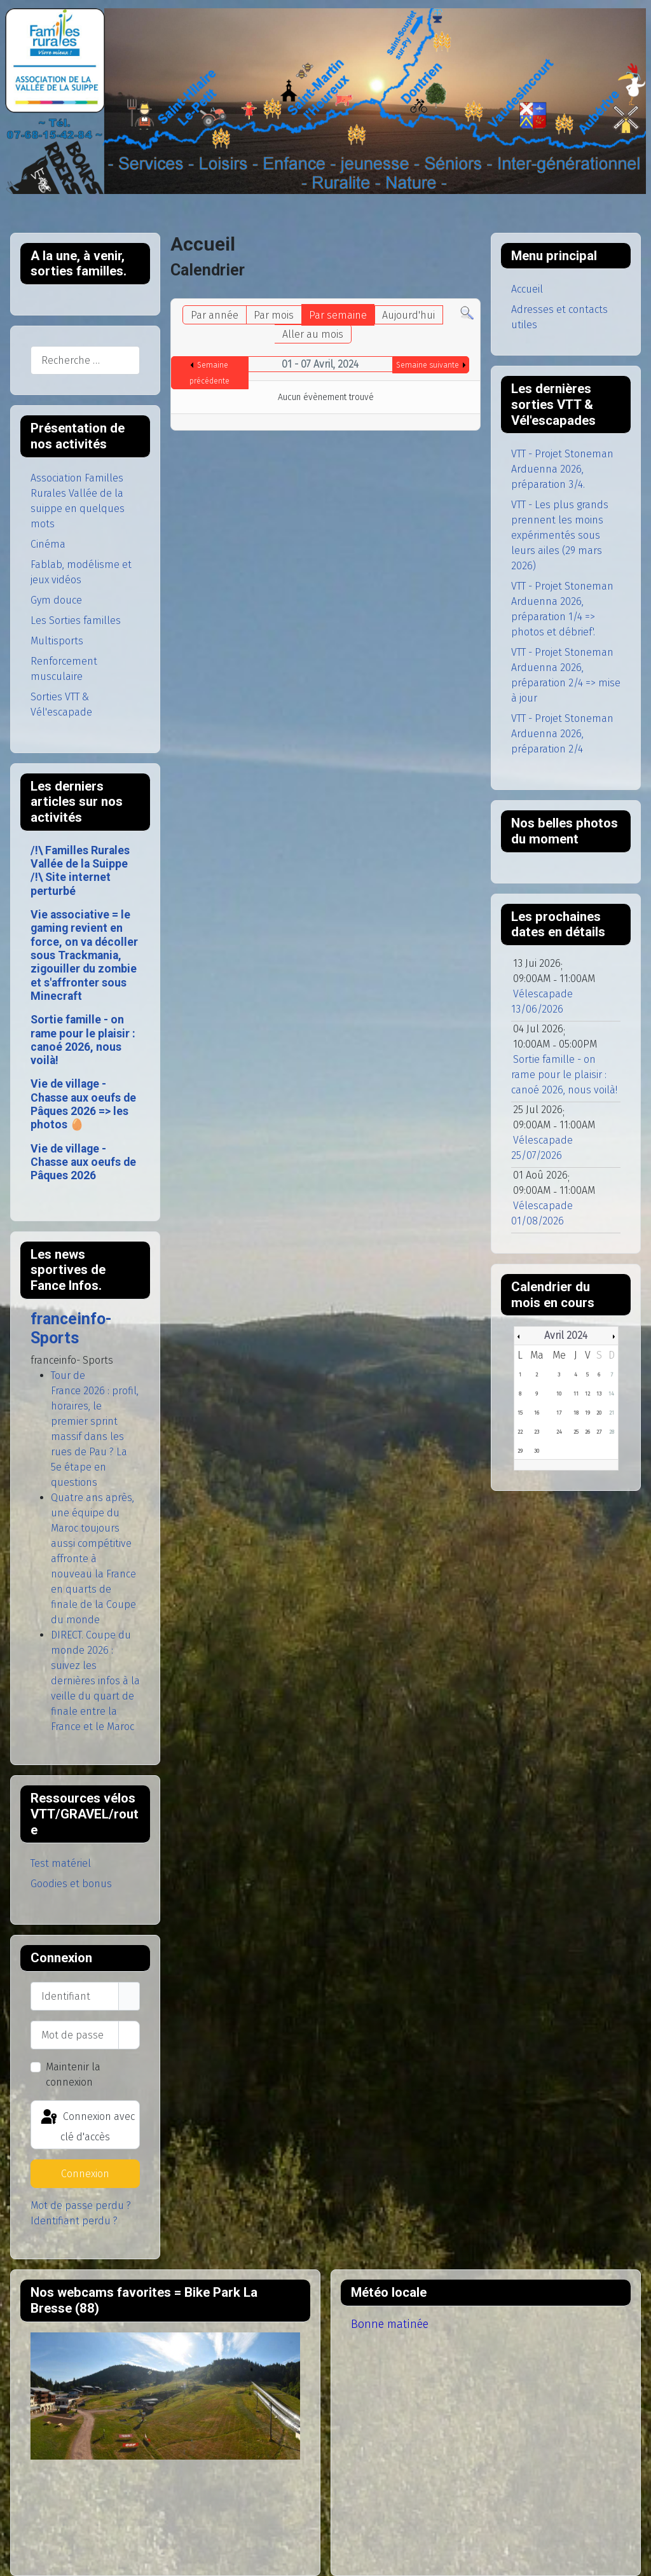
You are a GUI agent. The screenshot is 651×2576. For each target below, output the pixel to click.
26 (587, 1432)
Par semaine (338, 315)
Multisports (57, 641)
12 (587, 1393)
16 (536, 1412)
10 (558, 1393)
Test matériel (61, 1863)
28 (611, 1432)
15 (520, 1412)
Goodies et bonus (71, 1884)
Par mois (274, 315)
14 (611, 1393)
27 (598, 1432)
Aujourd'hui (408, 315)
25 (576, 1432)
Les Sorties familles (76, 620)
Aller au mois (312, 334)
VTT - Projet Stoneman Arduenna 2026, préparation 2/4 (562, 733)
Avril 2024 (565, 1335)
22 (520, 1432)
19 (587, 1412)
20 (598, 1412)
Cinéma (48, 544)
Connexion (85, 2174)
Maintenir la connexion (73, 2074)
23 (536, 1432)
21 (611, 1412)
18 (576, 1412)
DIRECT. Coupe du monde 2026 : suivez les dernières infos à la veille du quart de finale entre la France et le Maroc (95, 1681)
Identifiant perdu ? (74, 2221)
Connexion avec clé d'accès (87, 2125)
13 (598, 1393)
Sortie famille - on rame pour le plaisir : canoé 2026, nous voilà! (83, 1040)
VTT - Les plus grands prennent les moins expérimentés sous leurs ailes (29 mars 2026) (559, 535)
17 (558, 1412)
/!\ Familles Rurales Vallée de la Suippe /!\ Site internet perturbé (80, 870)
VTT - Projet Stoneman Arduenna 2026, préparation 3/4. (562, 469)
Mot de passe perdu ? (81, 2205)
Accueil (527, 289)
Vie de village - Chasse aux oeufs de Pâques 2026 (83, 1162)
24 (559, 1432)
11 (576, 1393)
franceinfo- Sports (71, 1328)
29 (520, 1451)
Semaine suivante (427, 365)
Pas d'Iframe (165, 2396)
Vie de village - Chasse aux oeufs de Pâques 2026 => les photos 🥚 (83, 1104)
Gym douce (56, 600)
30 (536, 1451)
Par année (214, 315)
